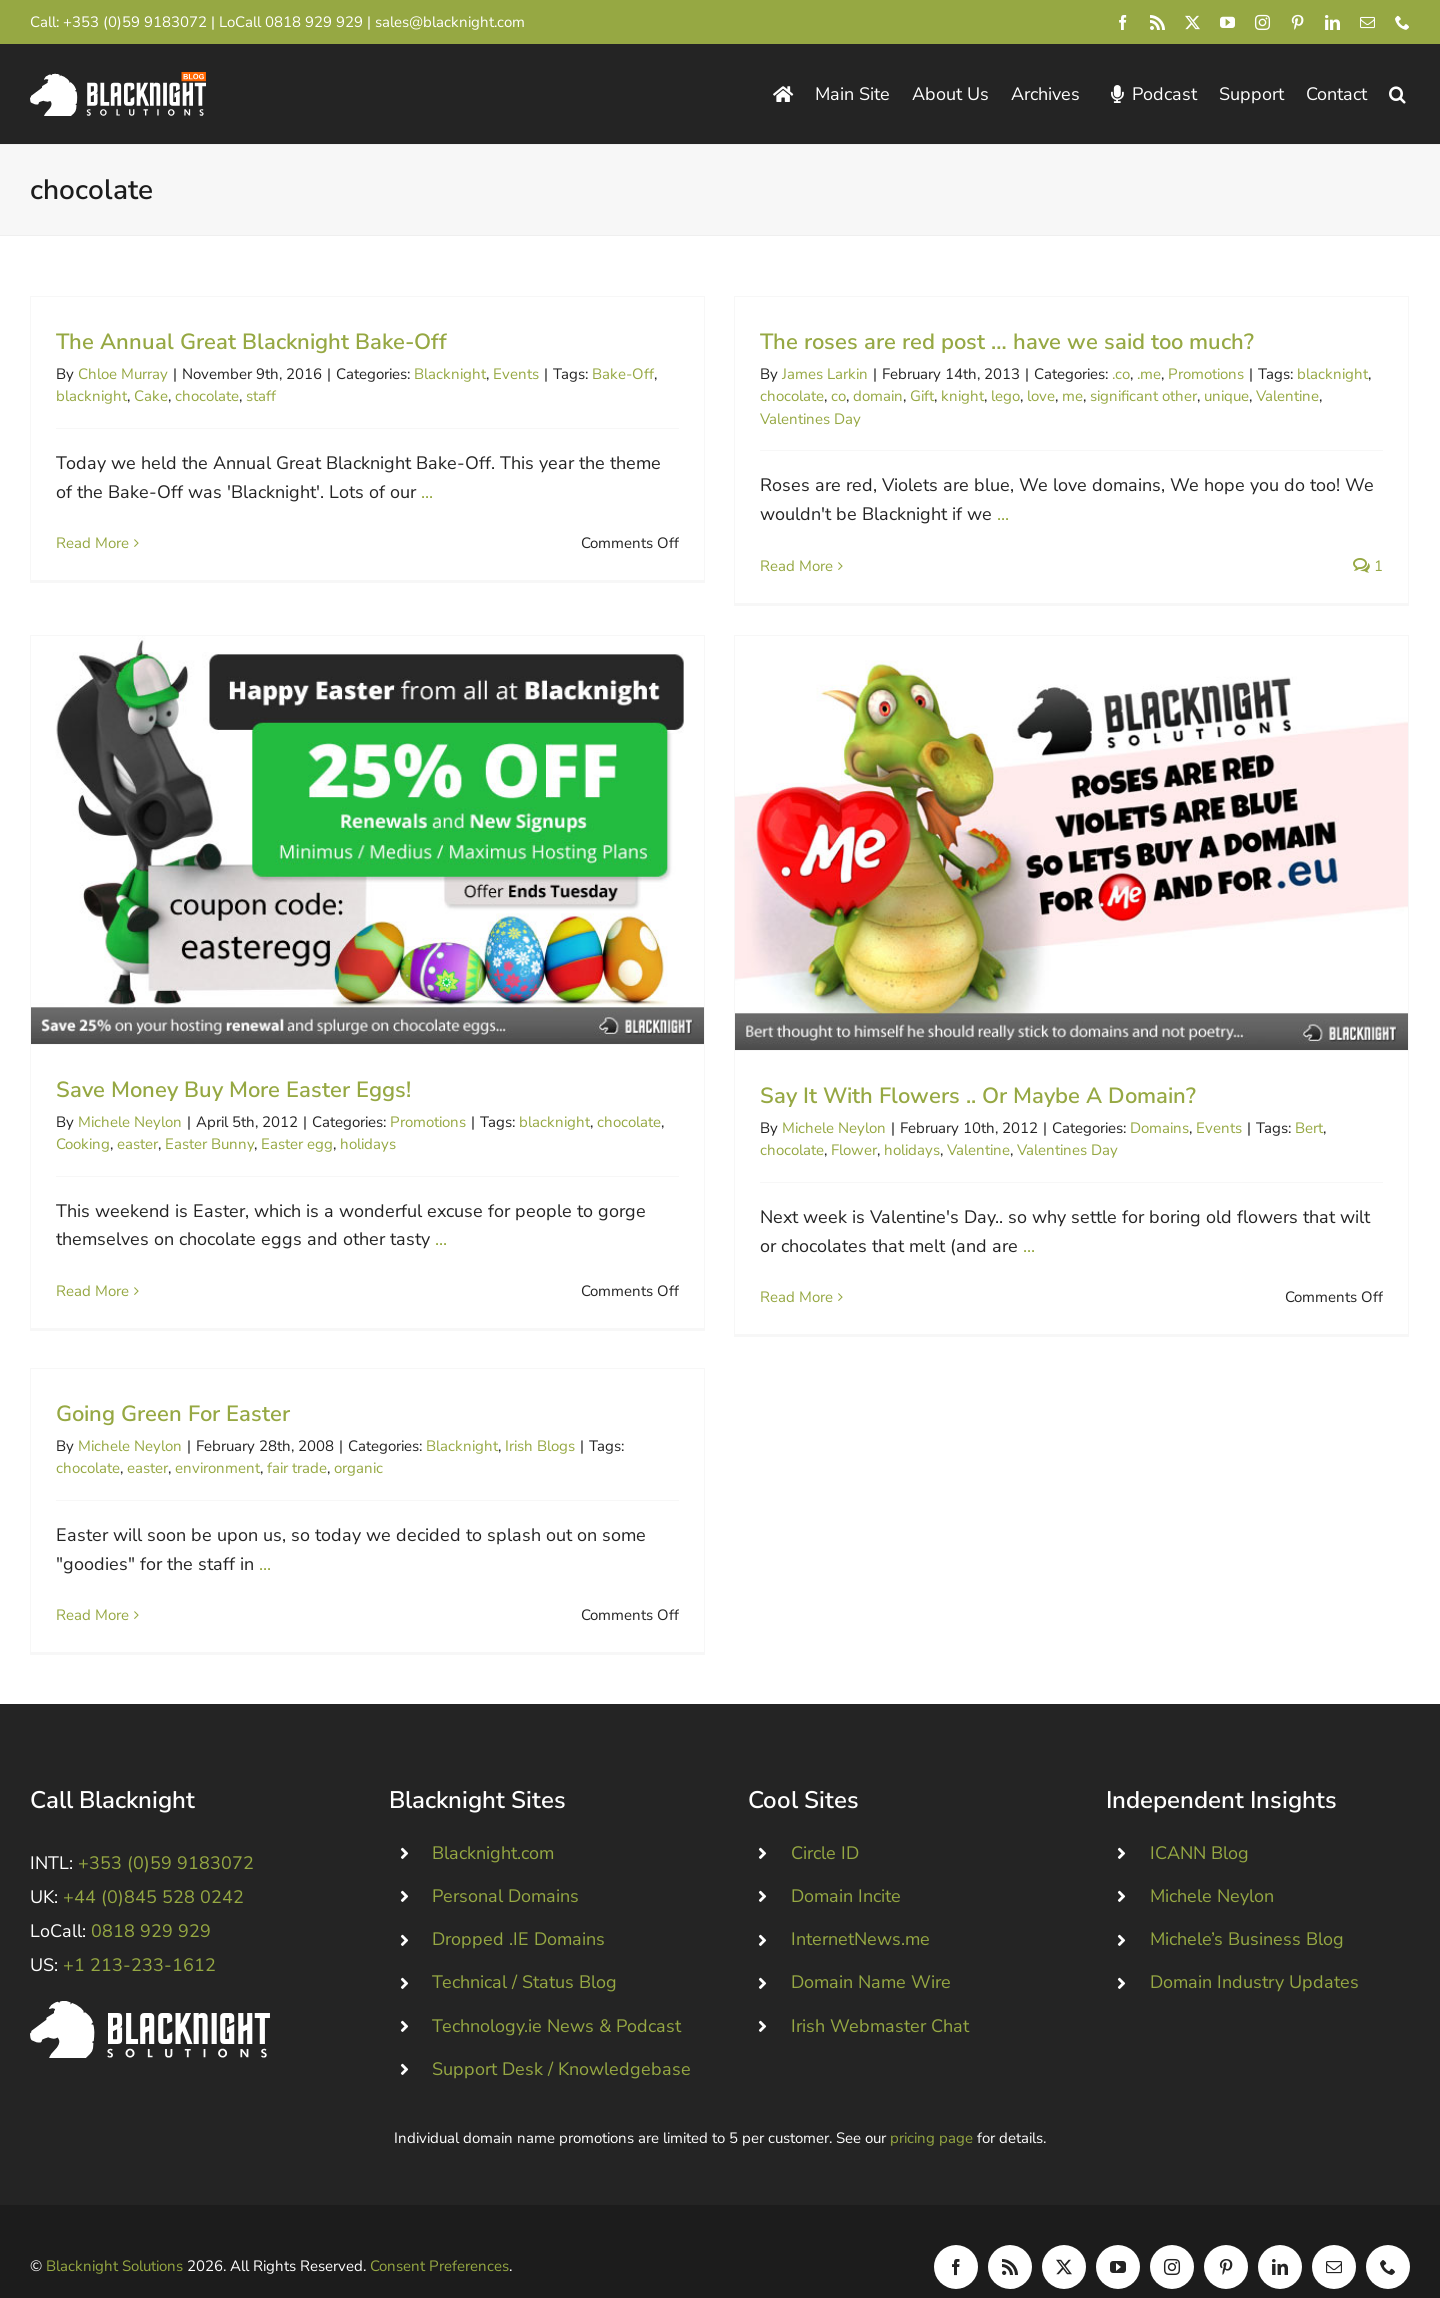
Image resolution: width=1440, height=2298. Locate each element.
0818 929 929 (314, 22)
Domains (1107, 1151)
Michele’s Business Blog (1247, 1910)
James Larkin (808, 374)
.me (1132, 374)
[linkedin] (1332, 22)
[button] (1397, 94)
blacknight (91, 396)
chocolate (207, 396)
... (427, 492)
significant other (1126, 396)
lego (988, 396)
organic (393, 1436)
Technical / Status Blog (524, 1953)
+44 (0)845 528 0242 (153, 1868)
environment (252, 1436)
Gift (905, 396)
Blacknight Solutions (114, 2237)
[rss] (1157, 22)
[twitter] (1192, 22)
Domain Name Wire (871, 1953)
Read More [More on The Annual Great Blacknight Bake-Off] (92, 543)
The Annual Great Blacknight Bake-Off (251, 342)
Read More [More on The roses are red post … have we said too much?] (779, 566)
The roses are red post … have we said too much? (990, 342)
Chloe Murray (123, 374)
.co (1104, 374)
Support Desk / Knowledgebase (561, 2039)
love (1024, 396)
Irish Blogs (575, 1413)
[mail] (1367, 22)
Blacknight (450, 374)
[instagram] (1262, 22)
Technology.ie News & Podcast (556, 1996)
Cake (151, 396)
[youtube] (1227, 22)
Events (516, 374)
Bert (1257, 1151)
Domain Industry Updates (1254, 1953)
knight (945, 396)
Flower (802, 1173)
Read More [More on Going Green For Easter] (127, 1583)
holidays (439, 1120)
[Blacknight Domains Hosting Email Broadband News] (118, 81)
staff (261, 396)
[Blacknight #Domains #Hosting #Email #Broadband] (150, 1980)
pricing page (931, 2108)
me (1055, 396)
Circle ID (825, 1823)
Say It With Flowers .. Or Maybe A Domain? (926, 1119)
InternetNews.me (860, 1910)
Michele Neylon (201, 1097)
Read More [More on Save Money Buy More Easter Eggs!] (163, 1267)
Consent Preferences (439, 2237)
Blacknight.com (493, 1823)
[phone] (1402, 22)
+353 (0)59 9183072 (135, 22)
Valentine (1270, 396)
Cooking (154, 1120)
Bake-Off (623, 374)
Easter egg (368, 1120)
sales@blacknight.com (450, 22)
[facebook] (1122, 22)
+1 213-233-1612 (139, 1936)
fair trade (332, 1436)
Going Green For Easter (208, 1381)
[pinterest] (1297, 22)
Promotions (1189, 374)
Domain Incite (846, 1867)
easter (208, 1120)
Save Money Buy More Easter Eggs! (304, 1065)
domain (861, 396)
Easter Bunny (280, 1120)
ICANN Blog (1199, 1823)
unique (1209, 396)
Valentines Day (793, 419)
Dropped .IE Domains (518, 1910)
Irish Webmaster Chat (880, 1996)
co (821, 396)
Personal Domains (505, 1867)
